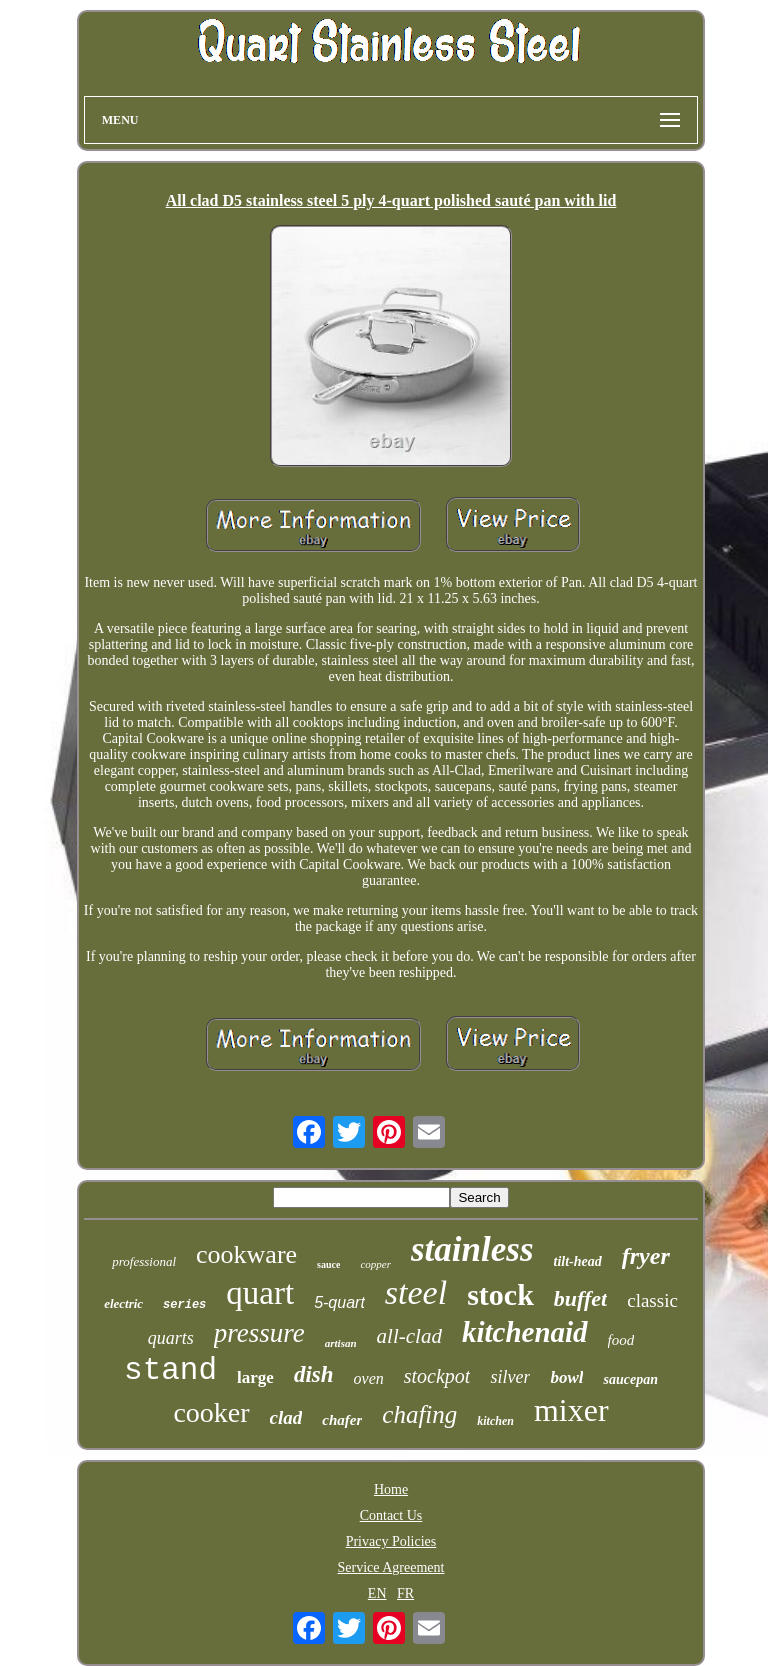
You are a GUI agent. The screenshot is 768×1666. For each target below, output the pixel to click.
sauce (328, 1264)
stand (170, 1370)
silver (510, 1377)
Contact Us (391, 1515)
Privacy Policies (391, 1541)
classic (652, 1300)
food (621, 1340)
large (255, 1377)
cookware (246, 1254)
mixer (571, 1410)
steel (416, 1292)
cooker (211, 1412)
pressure (259, 1333)
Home (391, 1489)
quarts (171, 1338)
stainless (472, 1249)
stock (500, 1294)
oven (369, 1378)
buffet (580, 1298)
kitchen (495, 1421)
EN (377, 1593)
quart (260, 1293)
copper (375, 1264)
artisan (341, 1343)
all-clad (409, 1336)
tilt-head (578, 1261)
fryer (646, 1256)
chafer (342, 1420)
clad (286, 1417)
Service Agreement (391, 1567)
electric (123, 1303)
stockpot (437, 1376)
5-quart (339, 1302)
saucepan (630, 1379)
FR (405, 1593)
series (184, 1305)
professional (144, 1261)
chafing (419, 1414)
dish (314, 1374)
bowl (566, 1377)
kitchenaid (525, 1332)
